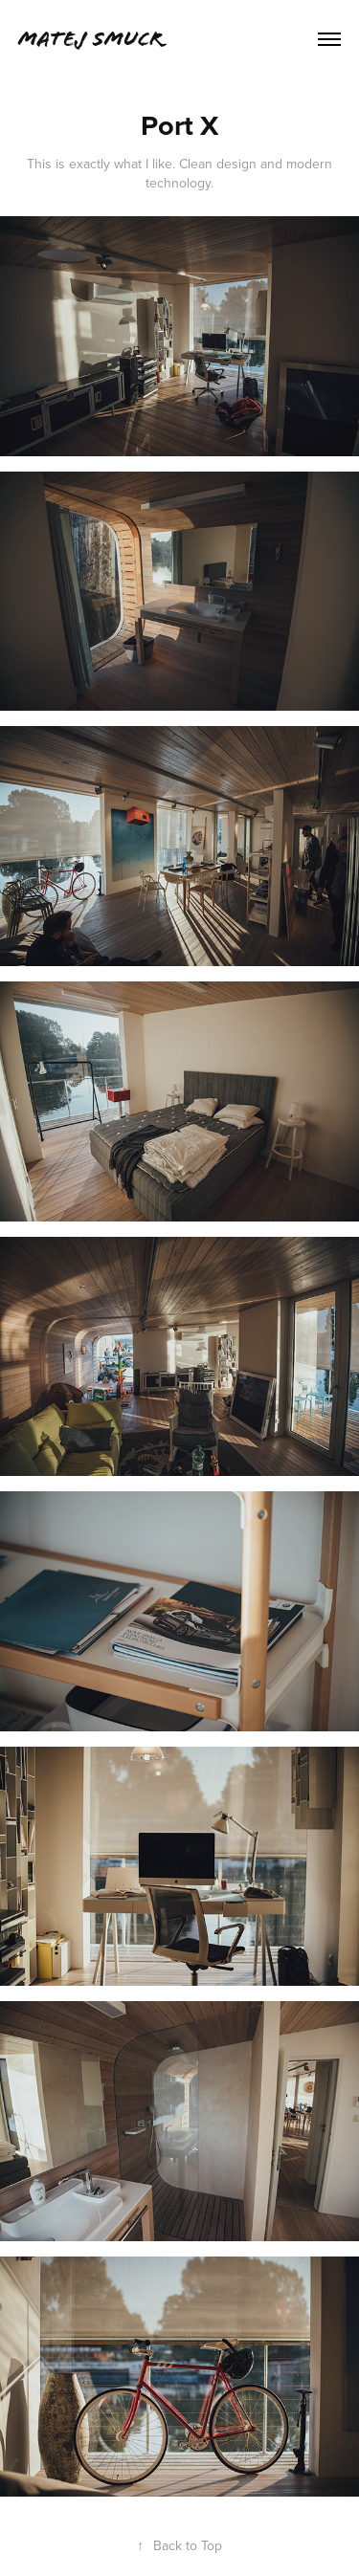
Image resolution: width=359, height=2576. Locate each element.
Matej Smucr (90, 39)
